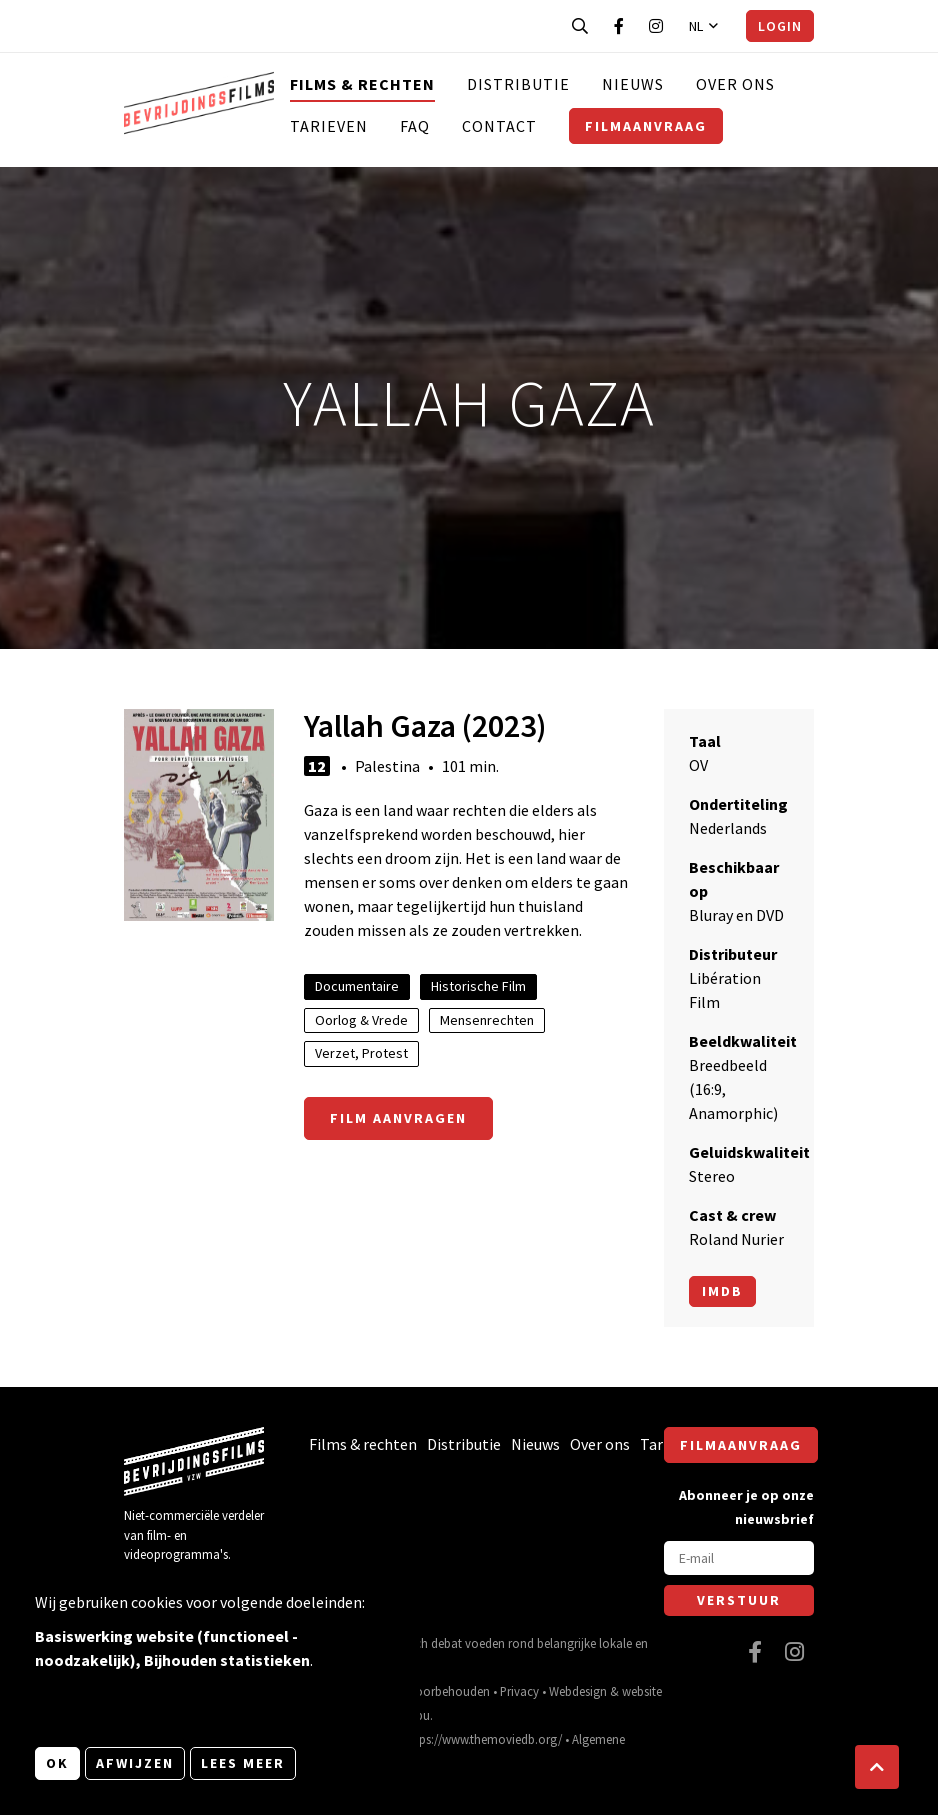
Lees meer (243, 1763)
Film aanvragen (398, 1118)
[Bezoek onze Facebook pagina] (619, 26)
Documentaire (357, 986)
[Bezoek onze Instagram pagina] (656, 26)
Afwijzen (135, 1763)
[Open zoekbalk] (580, 26)
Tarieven (329, 126)
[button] (877, 1767)
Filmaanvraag (646, 126)
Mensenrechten (487, 1020)
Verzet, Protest (361, 1053)
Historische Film (478, 986)
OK (57, 1763)
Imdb (722, 1291)
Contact (499, 126)
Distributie (518, 84)
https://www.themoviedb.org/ (483, 1739)
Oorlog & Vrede (361, 1020)
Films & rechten (362, 84)
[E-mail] (739, 1558)
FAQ (415, 126)
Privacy (519, 1691)
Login (780, 26)
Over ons (735, 84)
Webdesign (578, 1691)
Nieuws (633, 84)
